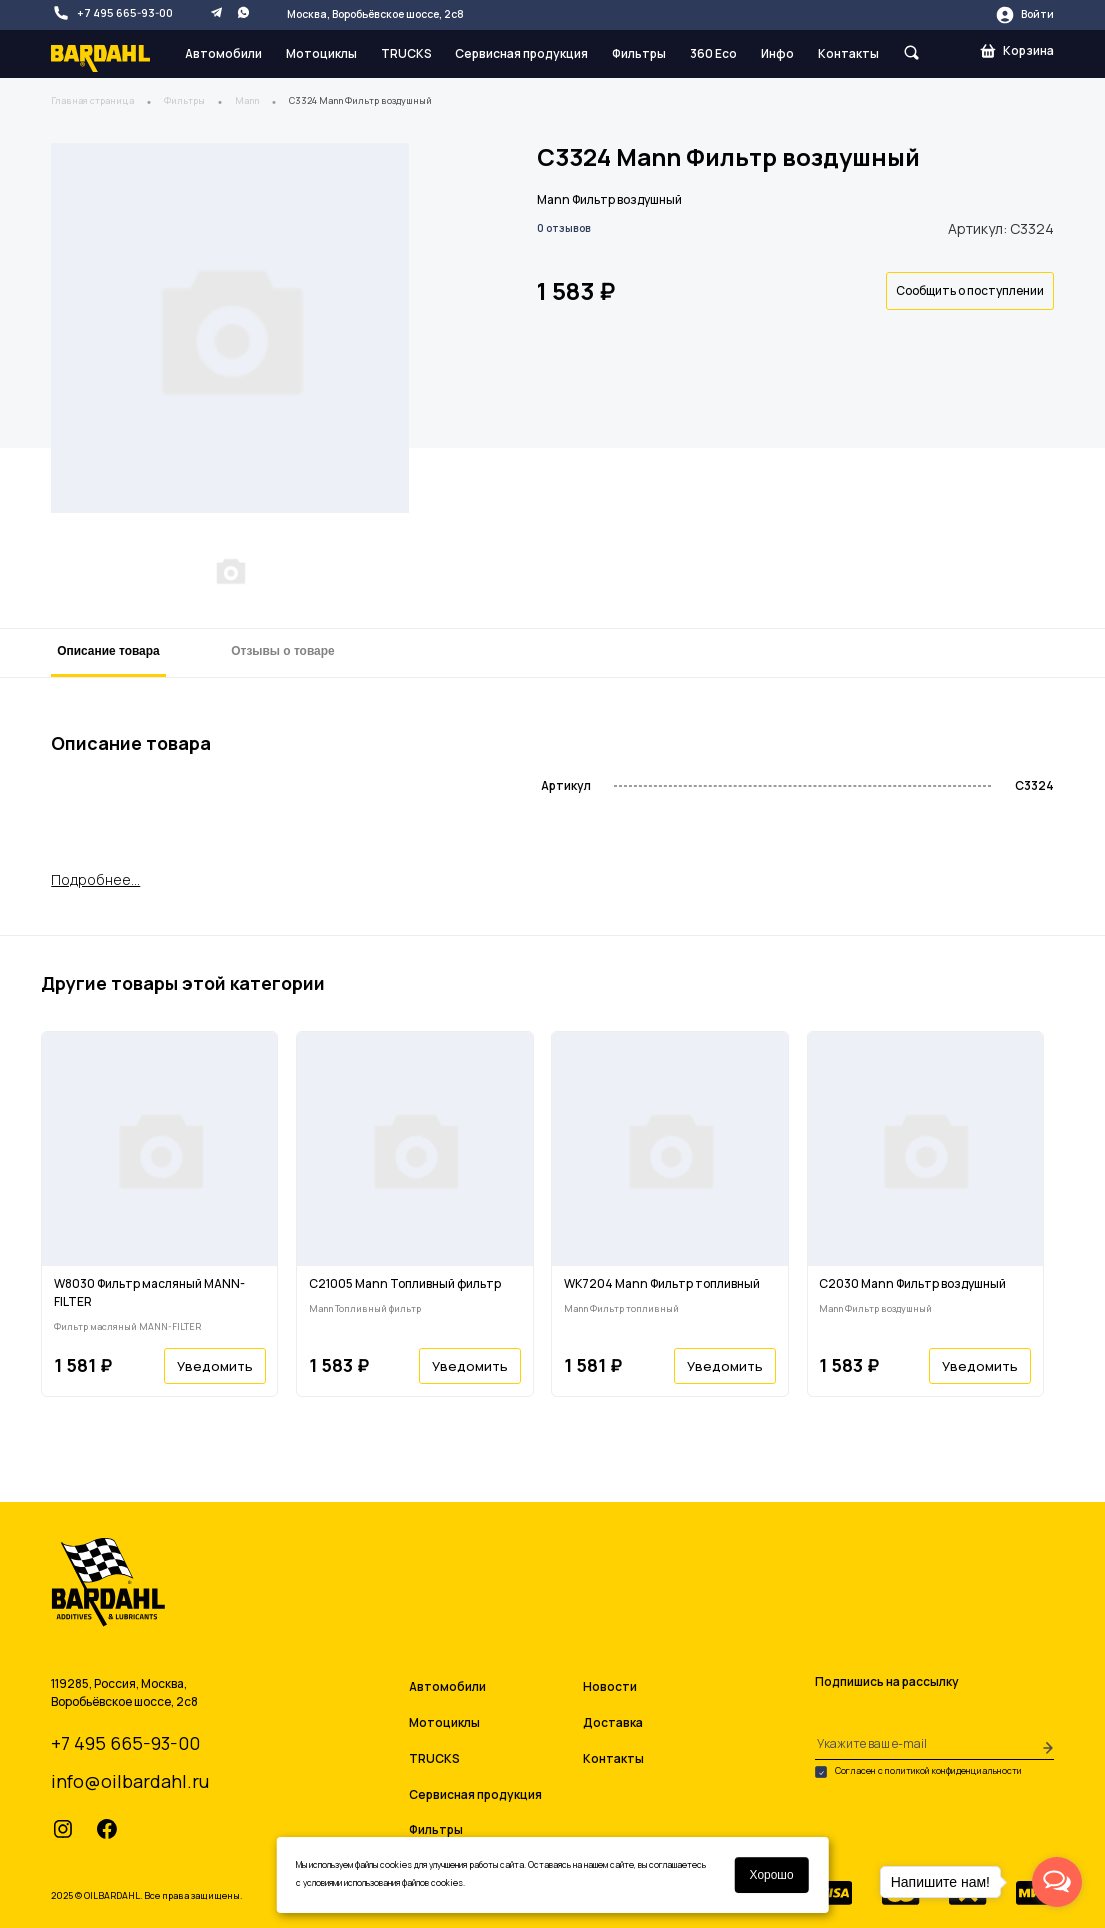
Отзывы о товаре (282, 651)
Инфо (777, 53)
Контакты (848, 53)
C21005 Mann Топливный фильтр (405, 1283)
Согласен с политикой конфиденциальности (918, 1772)
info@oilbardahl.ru (130, 1781)
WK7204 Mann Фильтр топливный (662, 1283)
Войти (1024, 15)
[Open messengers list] (1057, 1882)
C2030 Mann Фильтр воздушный (912, 1283)
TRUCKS (406, 53)
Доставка (613, 1722)
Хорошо (771, 1875)
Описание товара (108, 651)
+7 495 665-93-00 (112, 13)
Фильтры (639, 53)
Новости (610, 1686)
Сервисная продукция (521, 53)
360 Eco (713, 53)
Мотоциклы (321, 53)
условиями (322, 1883)
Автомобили (223, 53)
